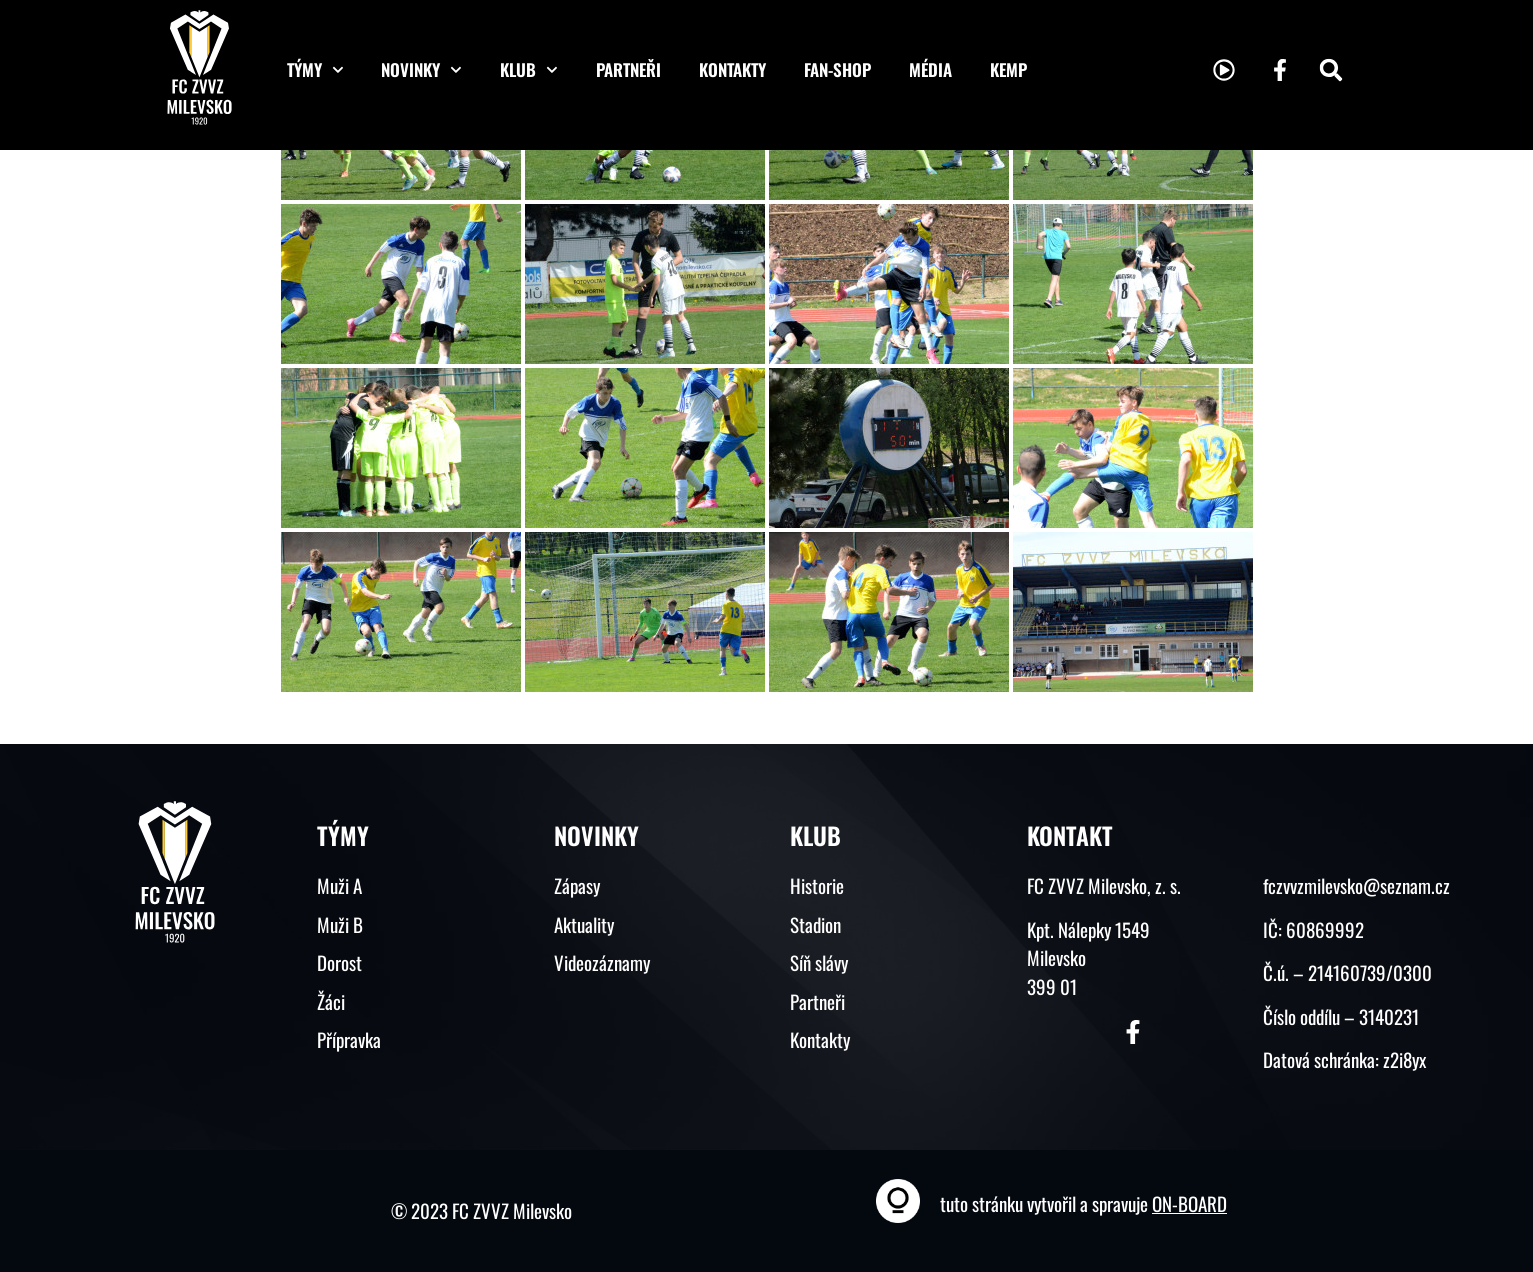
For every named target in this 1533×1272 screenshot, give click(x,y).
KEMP (1008, 69)
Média (930, 69)
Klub (529, 70)
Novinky (421, 70)
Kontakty (732, 69)
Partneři (628, 69)
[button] (1331, 70)
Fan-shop (837, 69)
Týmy (315, 70)
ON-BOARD (1189, 1203)
